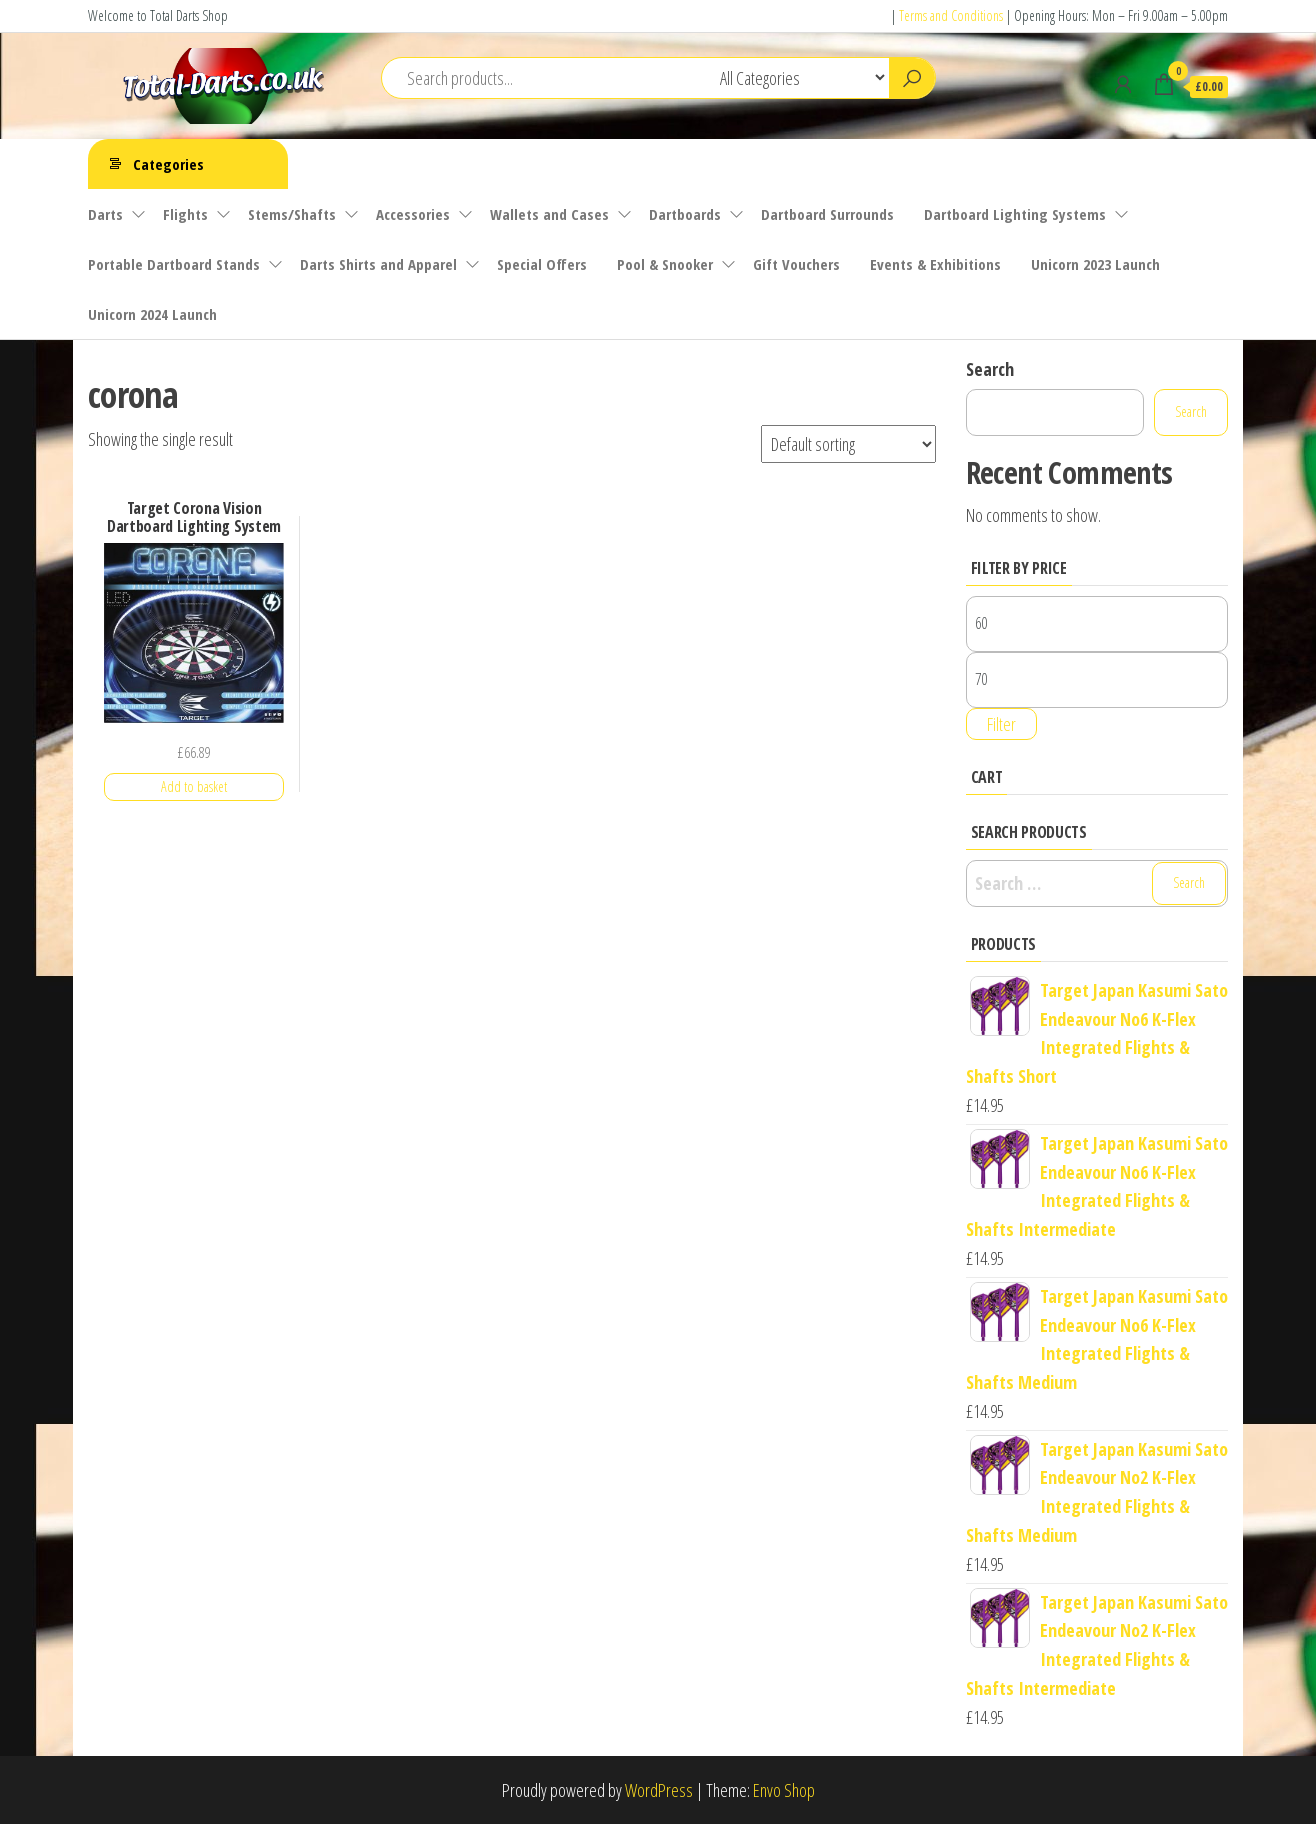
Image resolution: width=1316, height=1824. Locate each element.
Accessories (413, 214)
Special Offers (542, 264)
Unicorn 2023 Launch (1095, 264)
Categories (168, 164)
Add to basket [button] (194, 786)
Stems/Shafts (292, 214)
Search (990, 369)
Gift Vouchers (796, 264)
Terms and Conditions (951, 15)
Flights (185, 214)
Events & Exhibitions (935, 264)
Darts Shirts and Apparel (378, 264)
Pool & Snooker (665, 264)
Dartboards (685, 214)
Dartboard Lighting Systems (1015, 214)
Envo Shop (784, 1790)
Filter (1001, 724)
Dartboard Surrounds (827, 214)
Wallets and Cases (549, 214)
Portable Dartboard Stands (174, 264)
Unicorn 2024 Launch (152, 314)
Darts (105, 214)
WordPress (659, 1790)
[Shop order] (848, 444)
